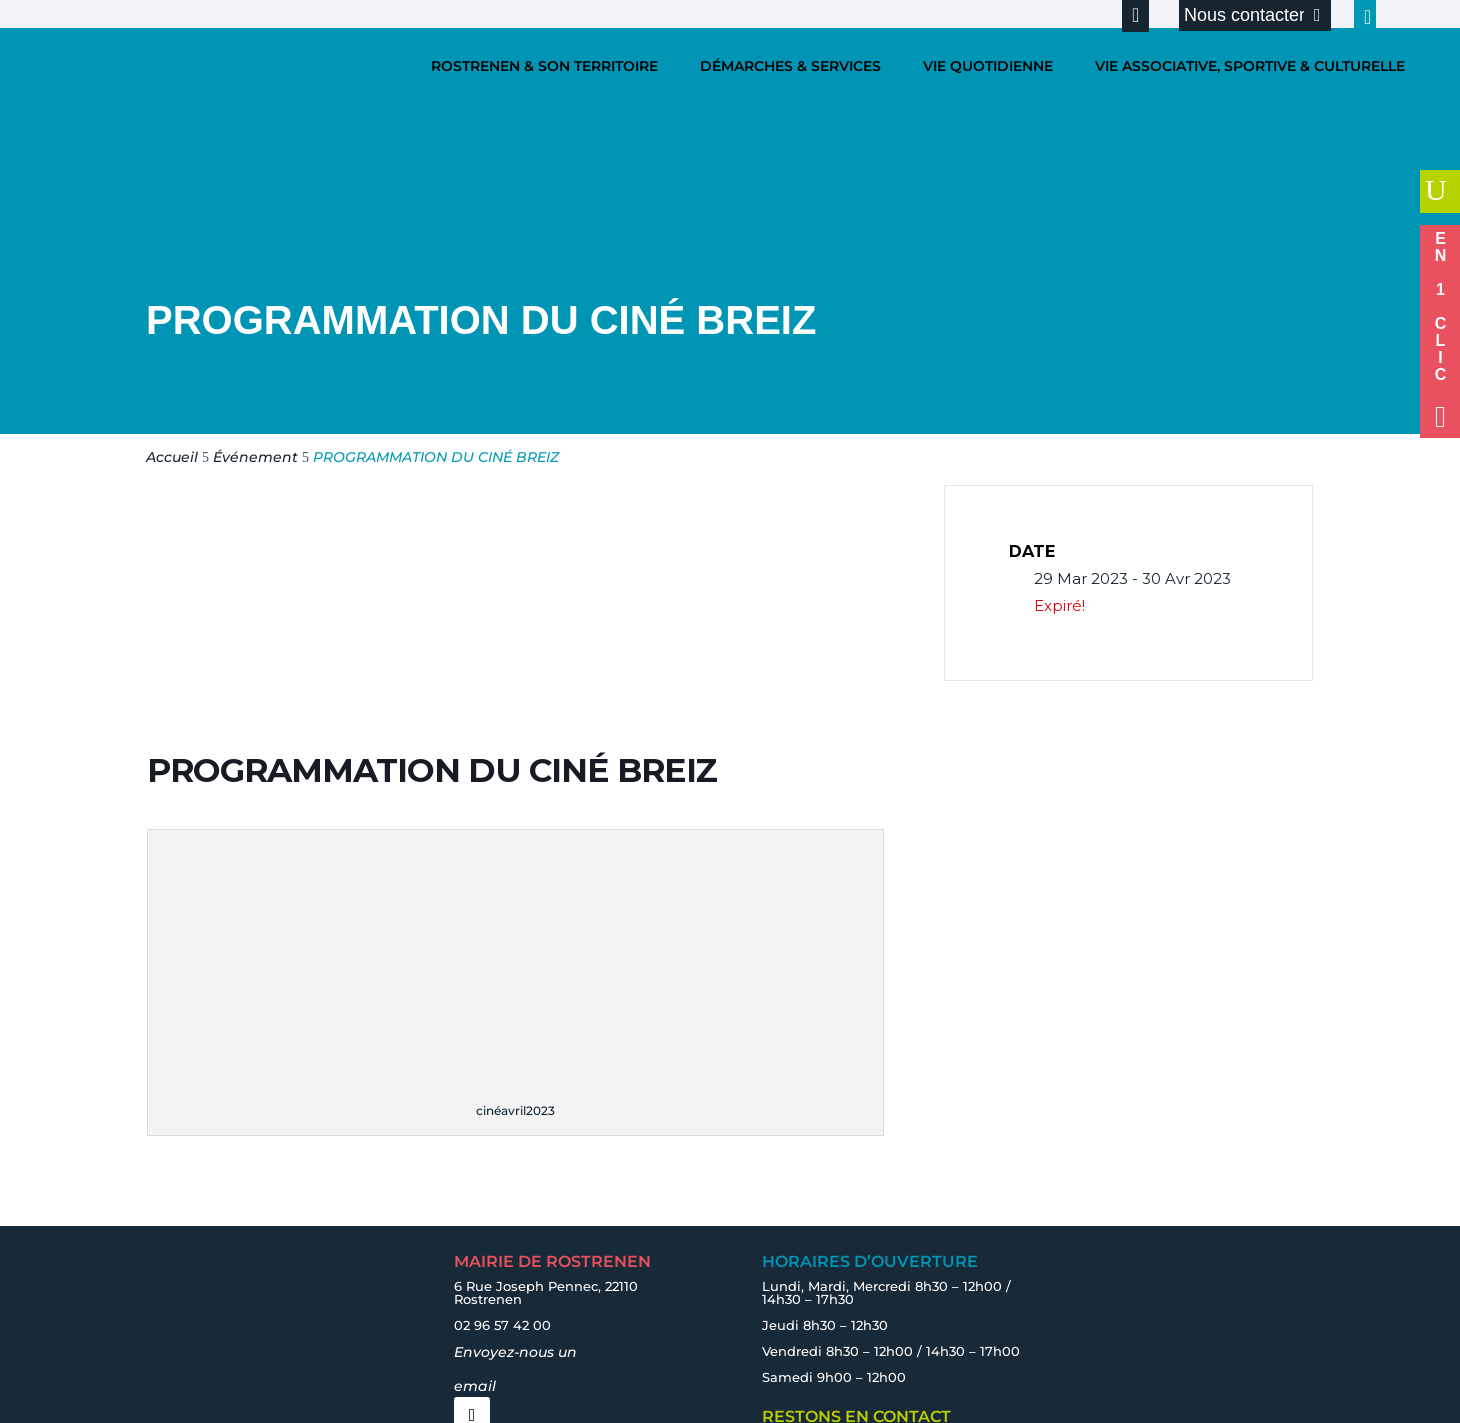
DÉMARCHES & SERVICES (790, 66)
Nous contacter (1244, 15)
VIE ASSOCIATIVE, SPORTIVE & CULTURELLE (1250, 66)
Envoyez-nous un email (515, 1369)
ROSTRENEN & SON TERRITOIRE (544, 66)
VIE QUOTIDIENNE (988, 66)
